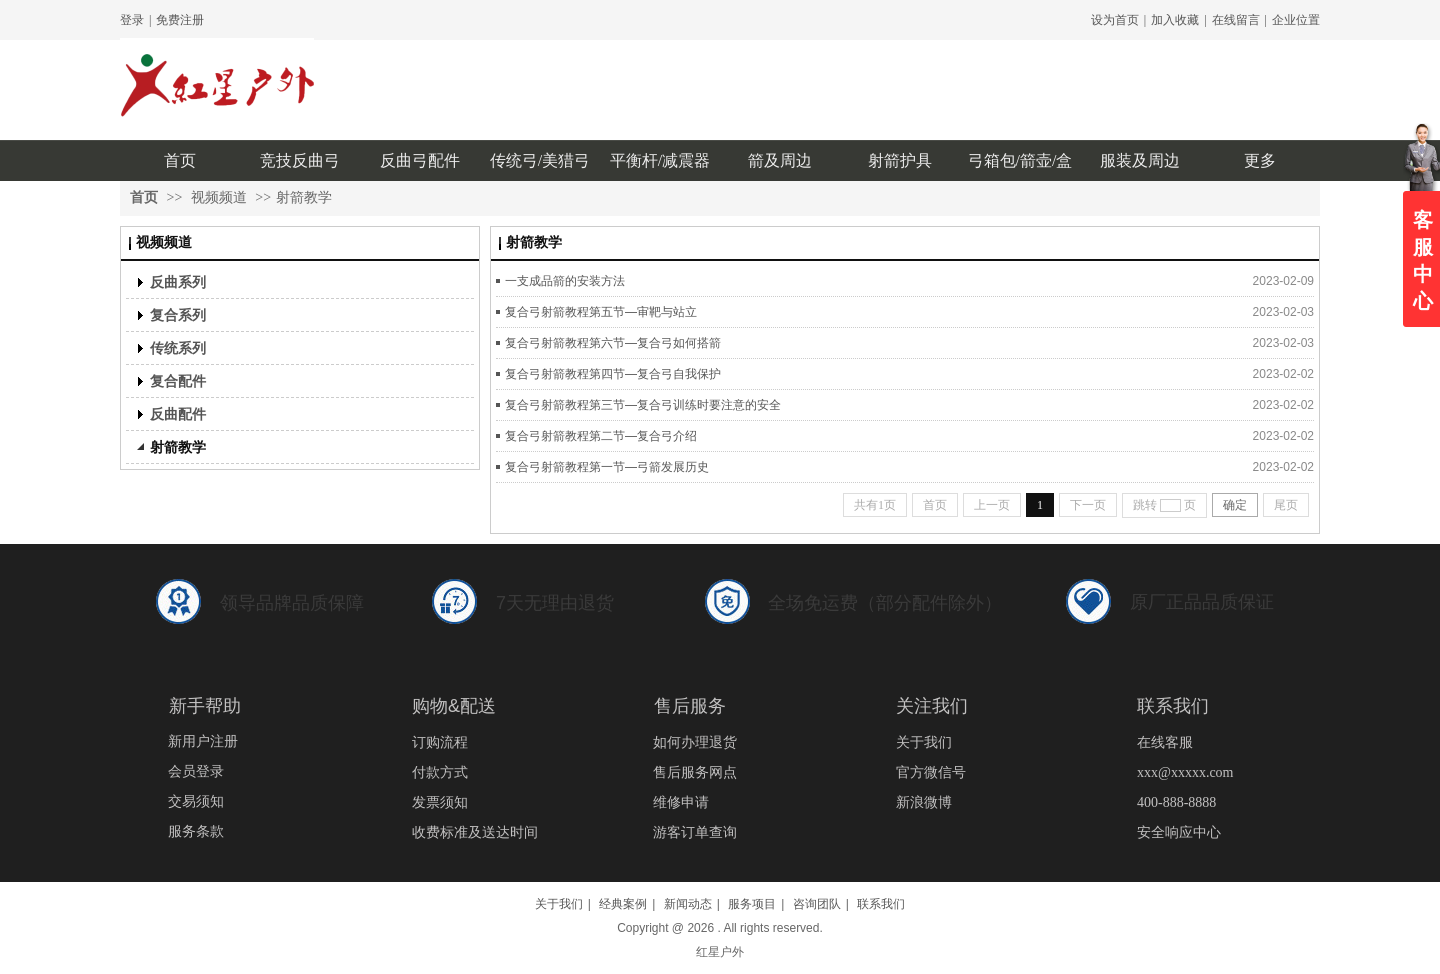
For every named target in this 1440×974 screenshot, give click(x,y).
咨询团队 (817, 904)
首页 (144, 197)
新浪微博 (924, 802)
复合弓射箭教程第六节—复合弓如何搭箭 (613, 343)
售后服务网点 (695, 772)
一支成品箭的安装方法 (565, 281)
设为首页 (1115, 20)
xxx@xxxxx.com (1185, 772)
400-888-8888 (1176, 802)
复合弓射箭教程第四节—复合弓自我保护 (613, 374)
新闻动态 (688, 904)
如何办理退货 (695, 742)
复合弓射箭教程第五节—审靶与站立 (601, 312)
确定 (1235, 505)
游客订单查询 (695, 832)
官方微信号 (931, 772)
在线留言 (1236, 20)
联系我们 (881, 904)
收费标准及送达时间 (475, 832)
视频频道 (219, 197)
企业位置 (1296, 20)
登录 (132, 20)
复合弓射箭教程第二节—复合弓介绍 (601, 436)
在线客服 (1165, 742)
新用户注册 (203, 741)
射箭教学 (304, 197)
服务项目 (752, 904)
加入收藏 (1175, 20)
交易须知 (196, 801)
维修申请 (681, 802)
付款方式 (440, 772)
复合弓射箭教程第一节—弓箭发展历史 (607, 467)
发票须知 (440, 802)
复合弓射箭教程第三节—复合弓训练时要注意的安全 (643, 405)
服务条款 (196, 831)
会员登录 (196, 771)
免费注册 (180, 20)
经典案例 (623, 904)
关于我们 (924, 742)
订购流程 (440, 742)
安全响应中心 (1179, 832)
